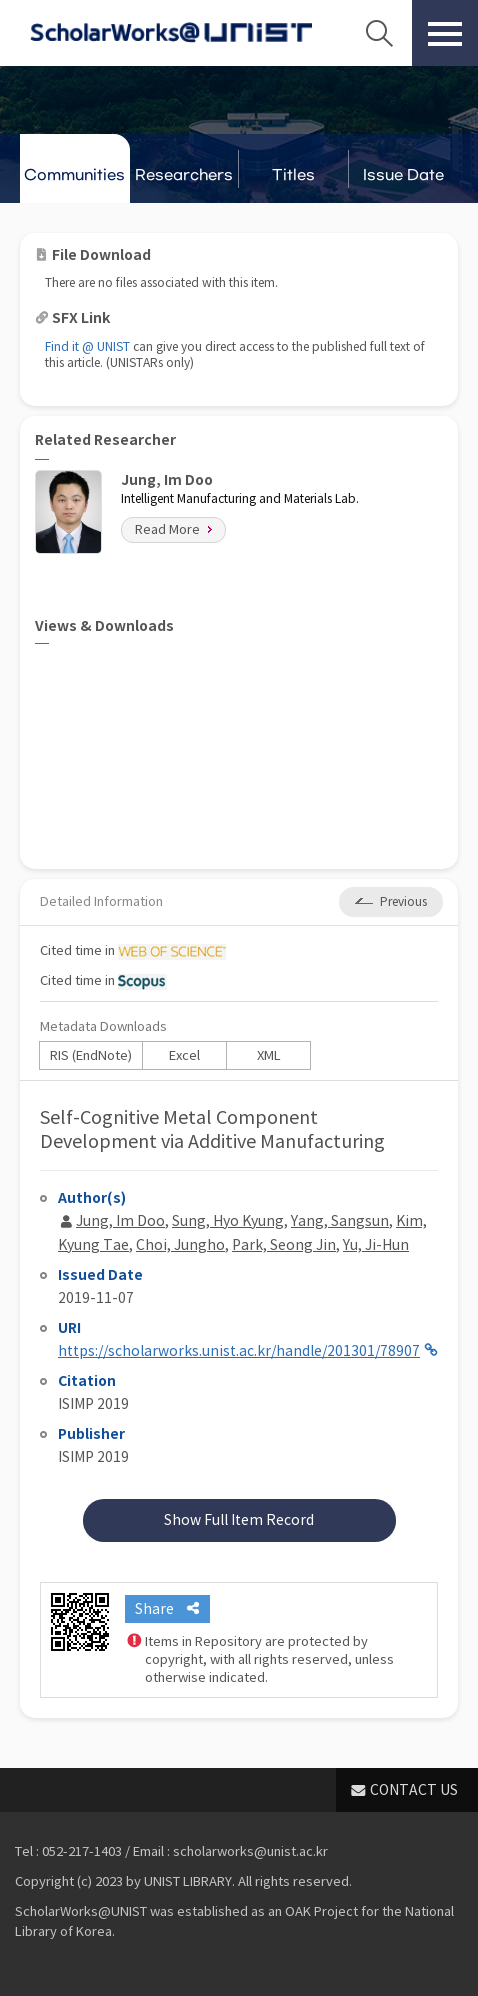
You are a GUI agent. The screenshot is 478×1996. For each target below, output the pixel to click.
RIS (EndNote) (91, 1055)
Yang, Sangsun (340, 1221)
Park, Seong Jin (284, 1245)
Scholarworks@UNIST (171, 33)
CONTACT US (414, 1790)
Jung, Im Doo (120, 1221)
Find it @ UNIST (87, 346)
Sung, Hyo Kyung (228, 1221)
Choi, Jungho (180, 1245)
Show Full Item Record (239, 1520)
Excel (184, 1055)
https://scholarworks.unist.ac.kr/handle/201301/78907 (239, 1351)
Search (379, 33)
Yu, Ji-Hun (376, 1245)
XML (269, 1055)
